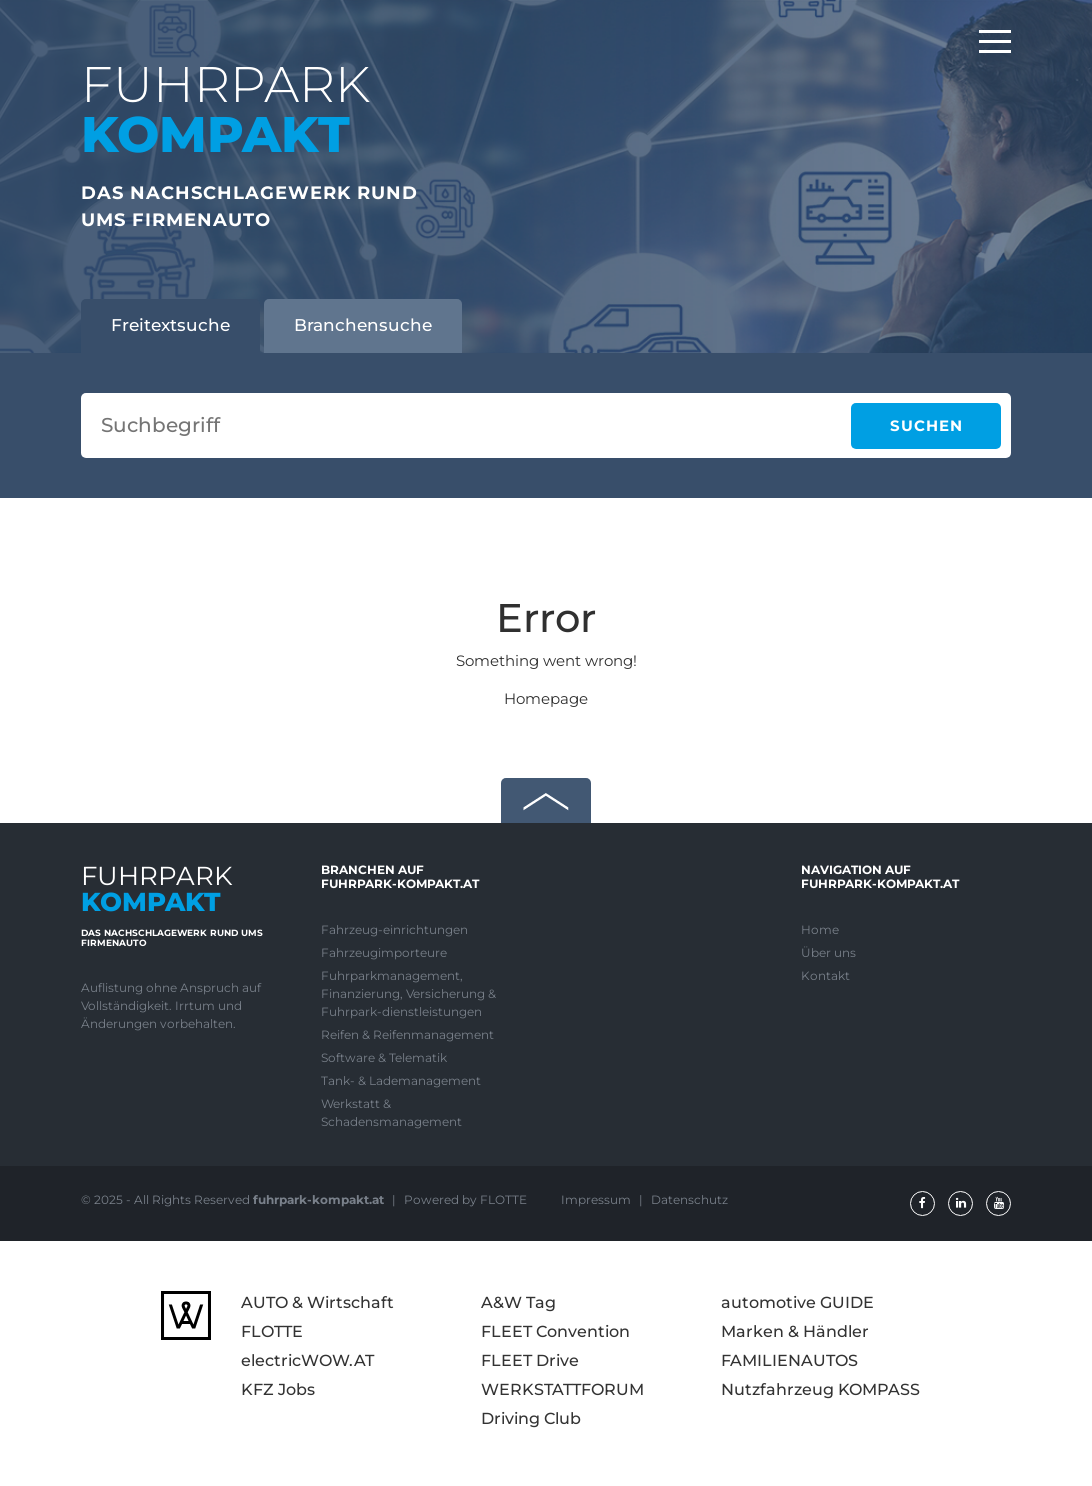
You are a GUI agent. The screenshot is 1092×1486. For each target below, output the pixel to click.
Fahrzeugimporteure (384, 952)
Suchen (926, 425)
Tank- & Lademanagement (401, 1080)
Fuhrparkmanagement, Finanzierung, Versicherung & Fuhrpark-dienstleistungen (408, 993)
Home (820, 929)
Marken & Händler (795, 1331)
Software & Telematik (384, 1057)
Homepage (546, 698)
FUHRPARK (225, 109)
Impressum (597, 1199)
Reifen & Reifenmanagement (407, 1034)
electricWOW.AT (307, 1360)
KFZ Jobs (278, 1389)
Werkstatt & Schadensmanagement (391, 1112)
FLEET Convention (555, 1331)
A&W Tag (518, 1302)
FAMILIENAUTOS (789, 1360)
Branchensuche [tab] (363, 325)
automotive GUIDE (797, 1302)
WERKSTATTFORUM (562, 1389)
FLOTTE (272, 1331)
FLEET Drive (530, 1360)
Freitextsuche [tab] (170, 325)
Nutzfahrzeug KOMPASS (820, 1389)
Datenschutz (689, 1199)
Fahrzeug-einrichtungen (394, 929)
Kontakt (825, 975)
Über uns (828, 952)
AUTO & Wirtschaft (317, 1302)
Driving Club (531, 1418)
